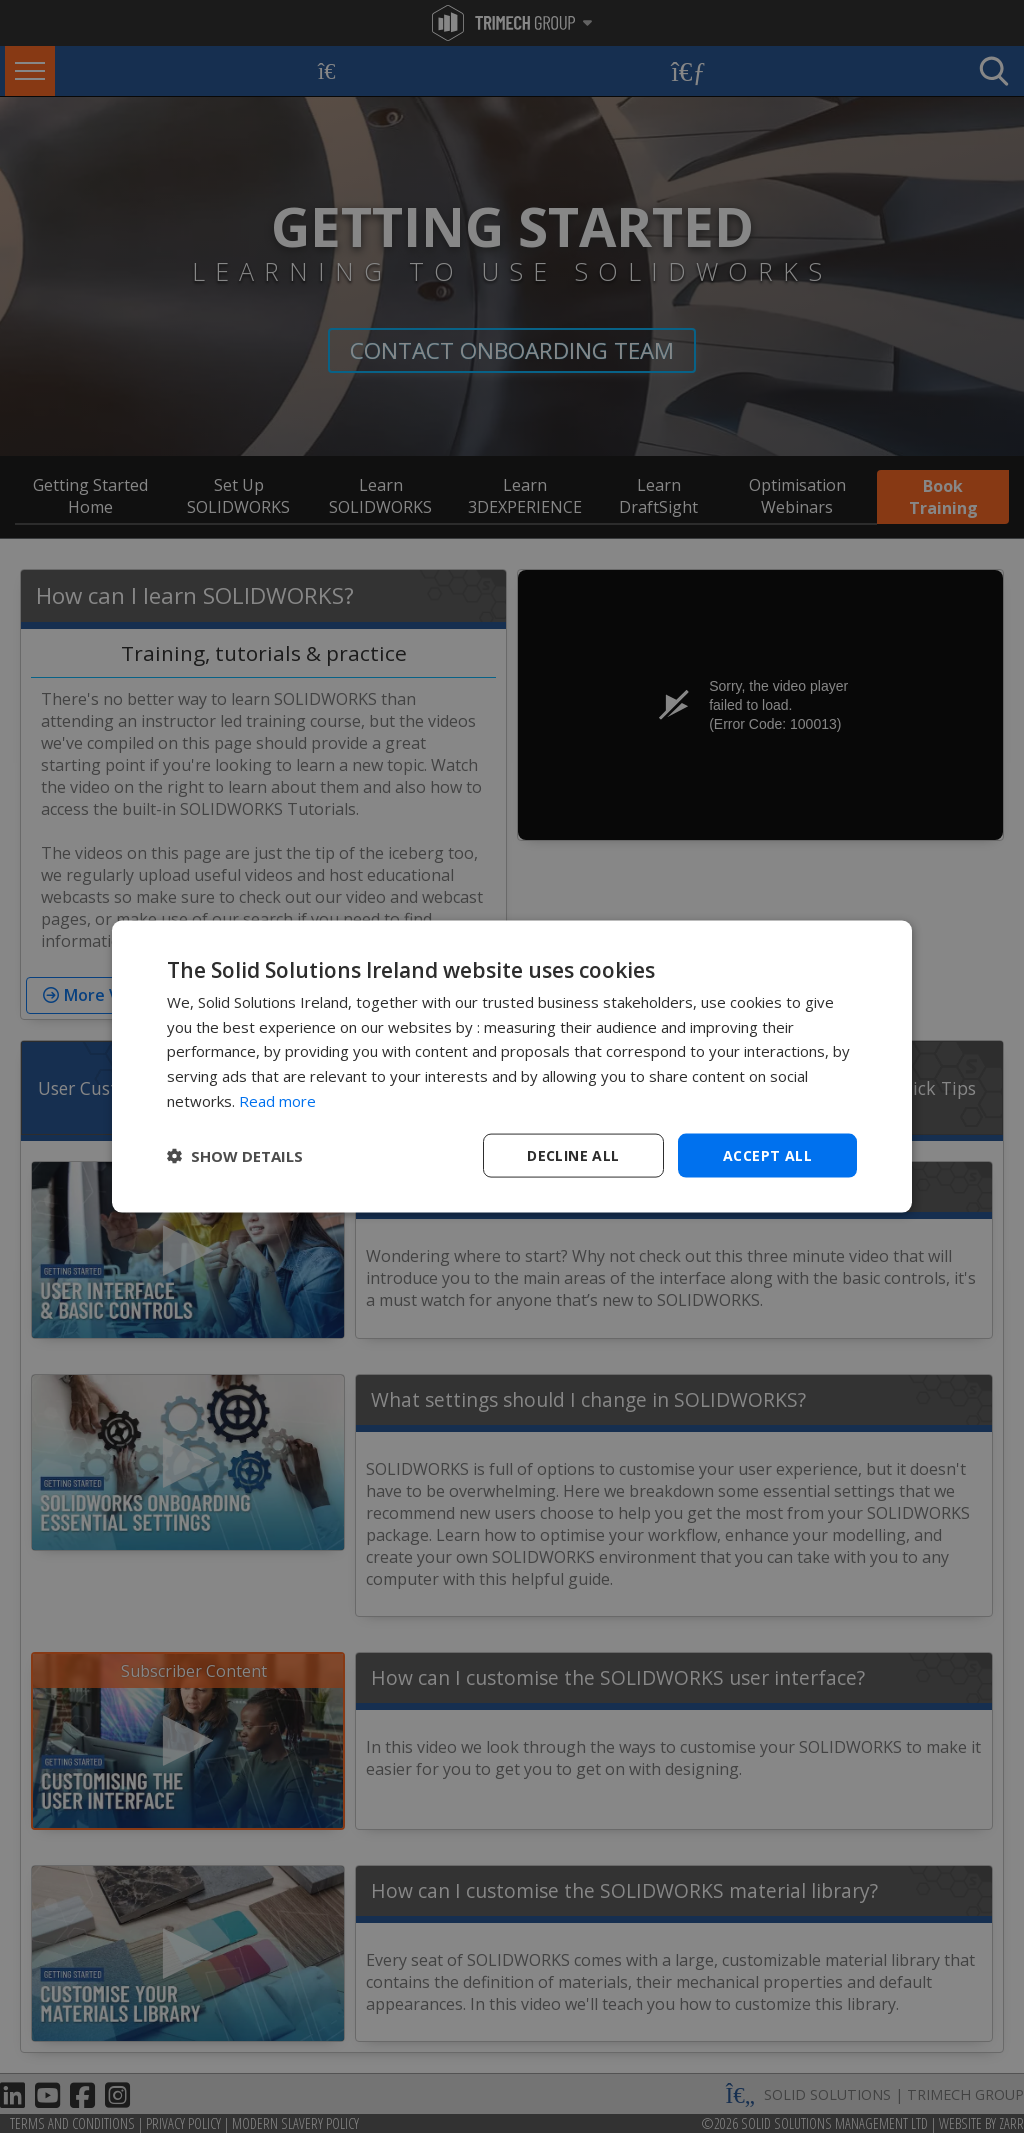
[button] (235, 1156)
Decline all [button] (573, 1154)
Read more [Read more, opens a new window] (277, 1100)
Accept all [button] (767, 1154)
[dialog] (512, 1066)
